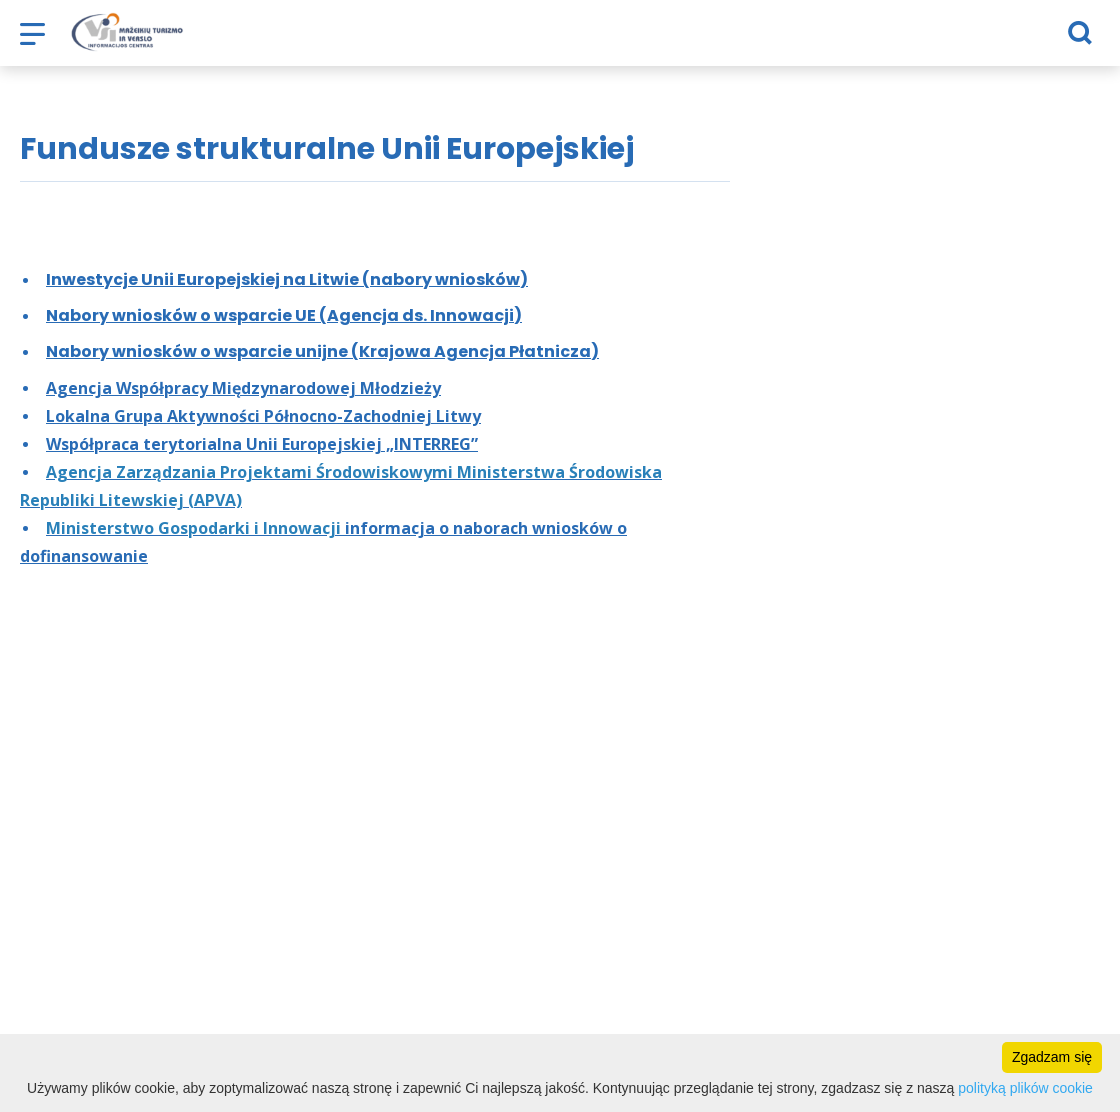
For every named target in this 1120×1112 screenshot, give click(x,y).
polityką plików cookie (1025, 1088)
